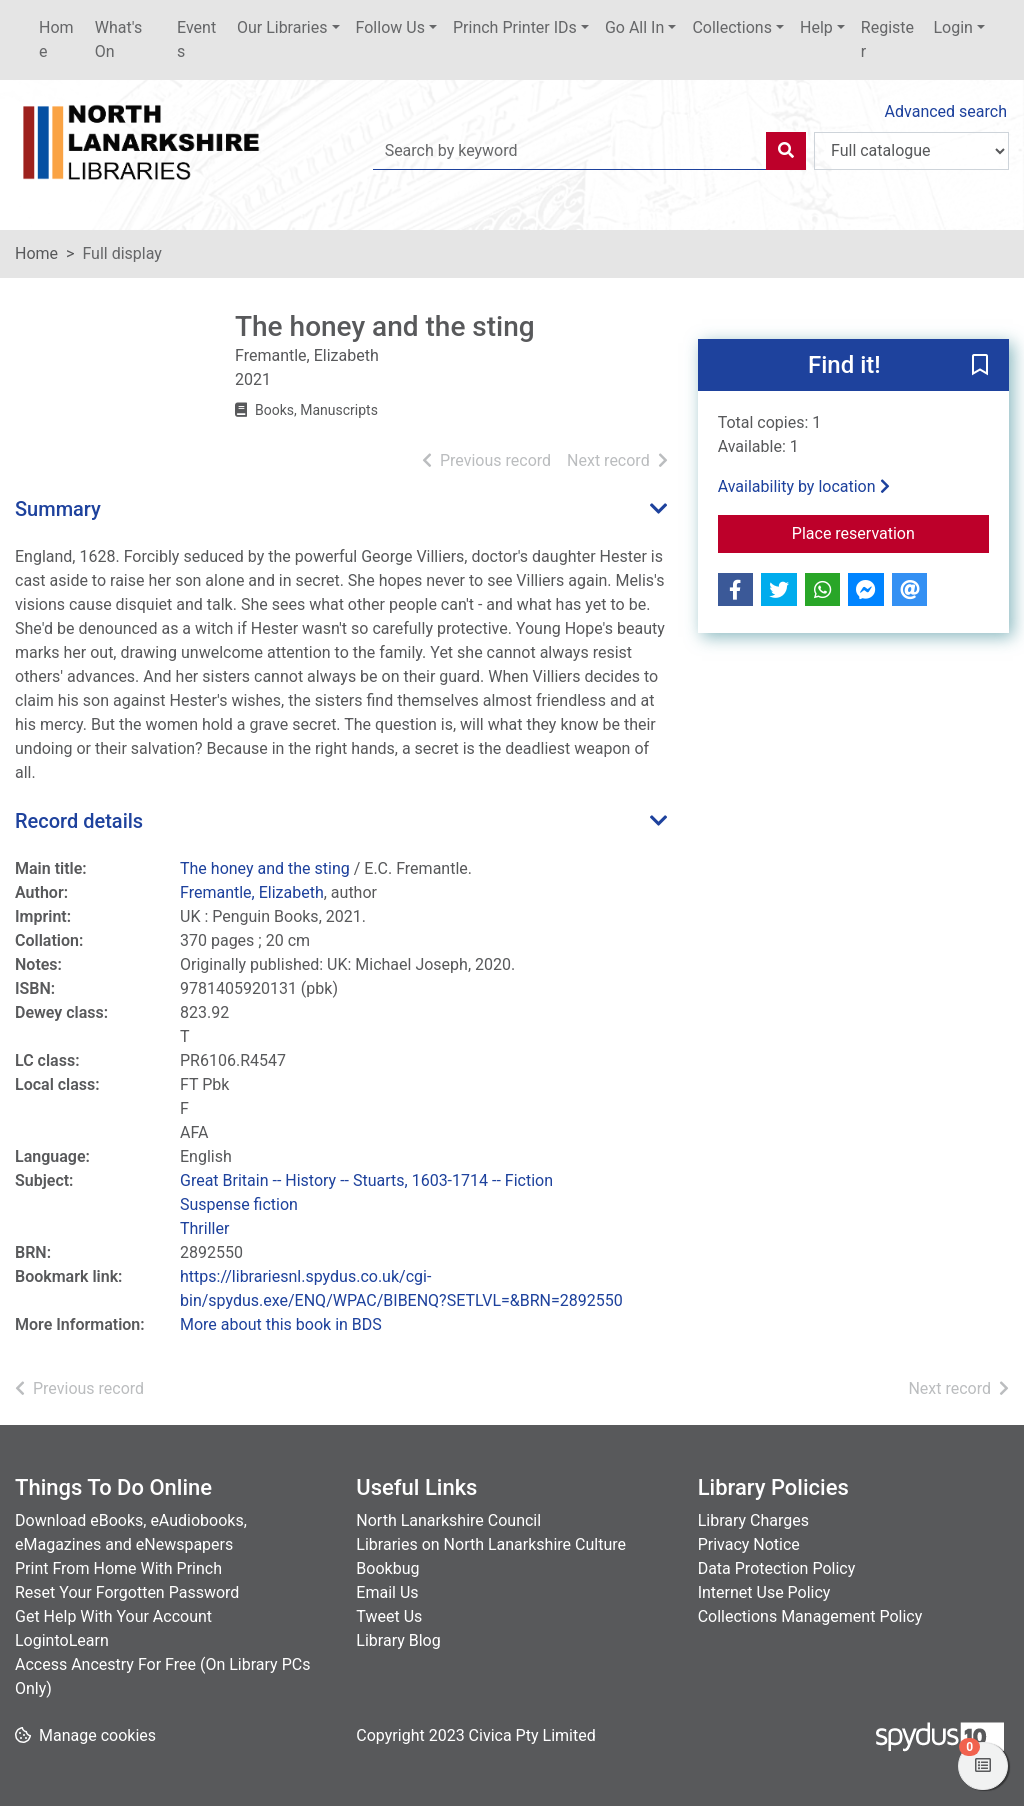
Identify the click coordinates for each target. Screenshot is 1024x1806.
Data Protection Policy (777, 1568)
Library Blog (398, 1640)
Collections (732, 27)
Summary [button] (58, 509)
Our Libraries (282, 27)
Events (196, 39)
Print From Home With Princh (118, 1568)
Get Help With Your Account (113, 1616)
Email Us (387, 1592)
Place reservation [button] (890, 532)
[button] (980, 366)
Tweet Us (389, 1616)
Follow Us (390, 27)
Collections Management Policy (810, 1616)
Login (952, 27)
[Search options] (911, 151)
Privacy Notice (749, 1544)
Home (56, 39)
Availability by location (804, 486)
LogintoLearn (62, 1640)
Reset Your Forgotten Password (127, 1592)
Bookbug (387, 1568)
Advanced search (946, 111)
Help (816, 27)
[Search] (786, 151)
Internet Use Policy (764, 1592)
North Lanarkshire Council (448, 1520)
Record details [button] (79, 821)
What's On (118, 39)
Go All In (634, 27)
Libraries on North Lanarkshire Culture (491, 1544)
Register (887, 39)
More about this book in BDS (281, 1324)
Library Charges (753, 1520)
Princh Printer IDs (515, 27)
